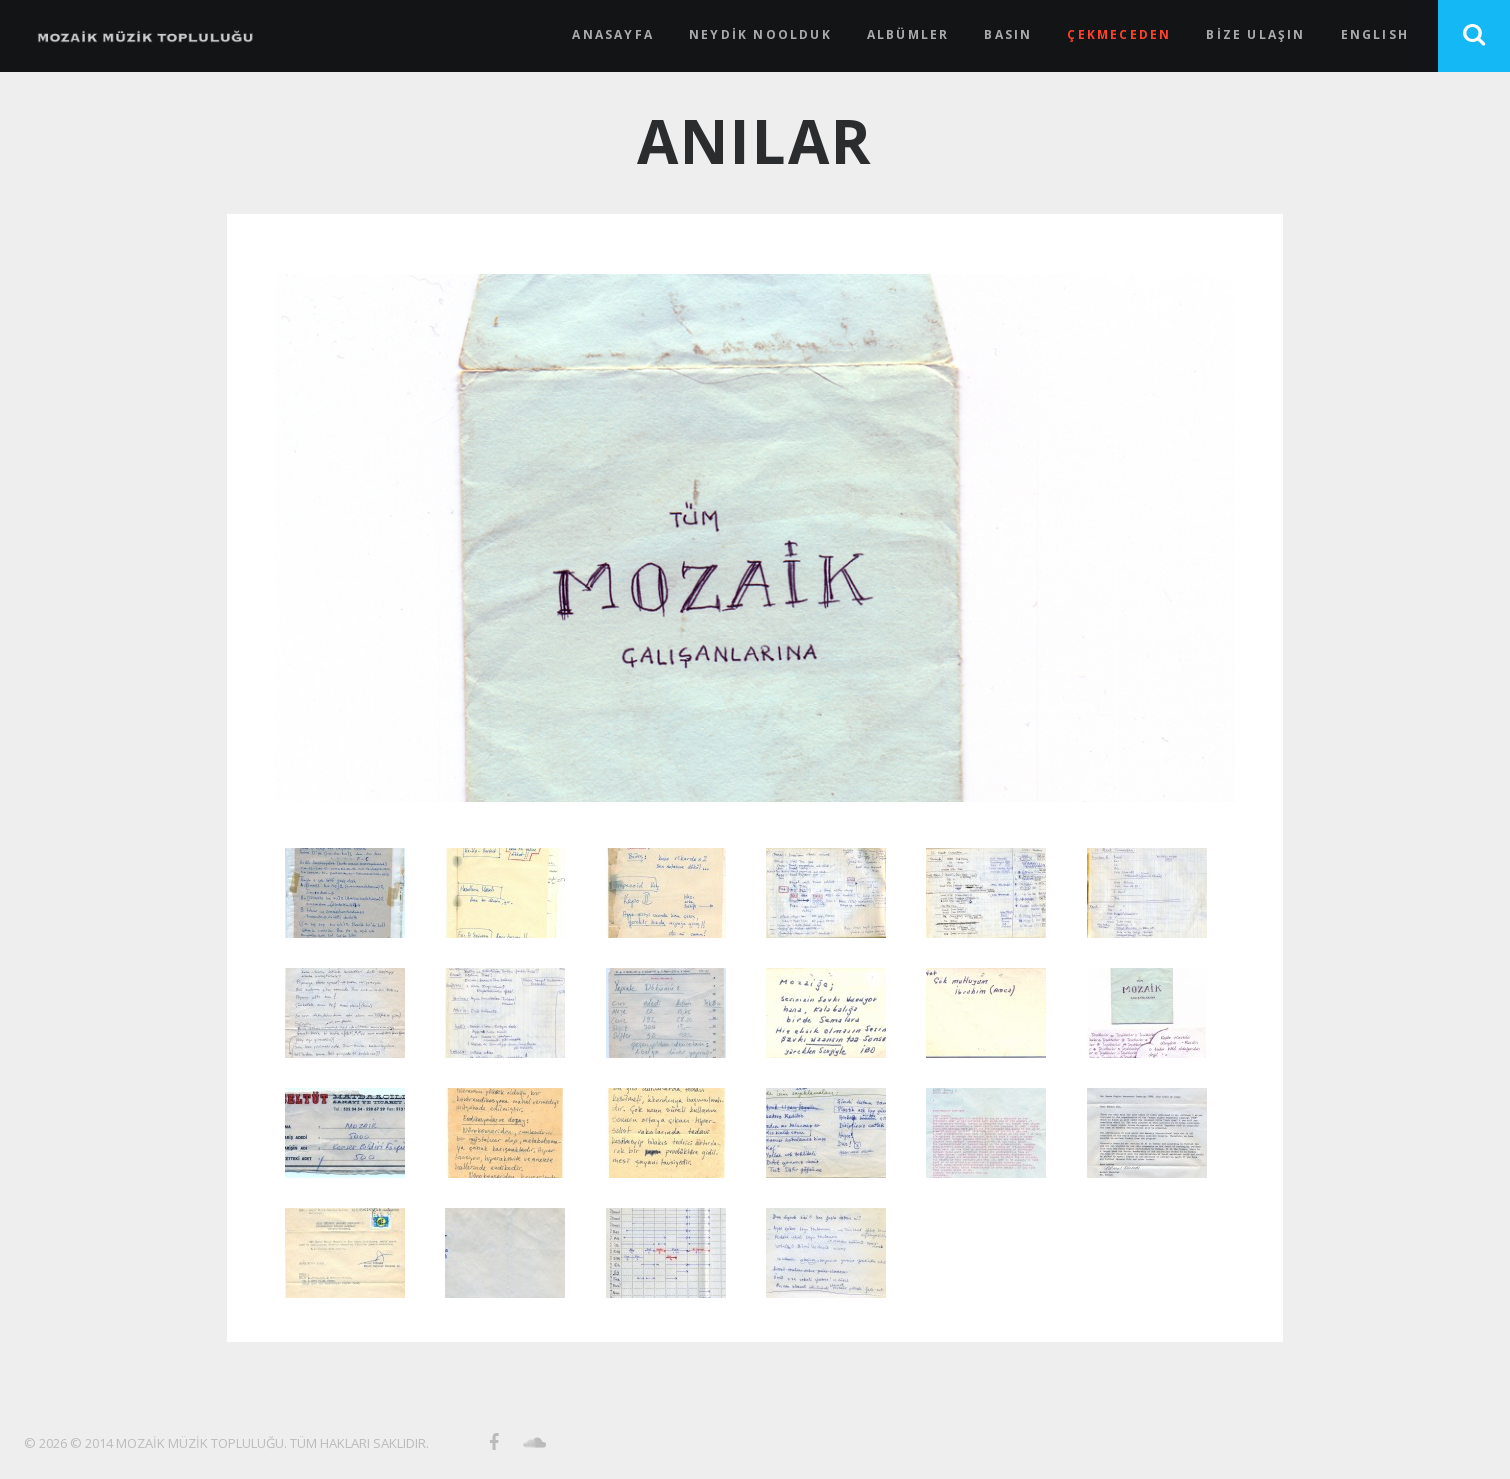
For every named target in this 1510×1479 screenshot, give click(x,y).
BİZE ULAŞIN (1255, 34)
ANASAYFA (613, 34)
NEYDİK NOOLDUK (760, 34)
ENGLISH (1375, 34)
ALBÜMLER (908, 34)
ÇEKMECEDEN (1119, 34)
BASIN (1008, 34)
